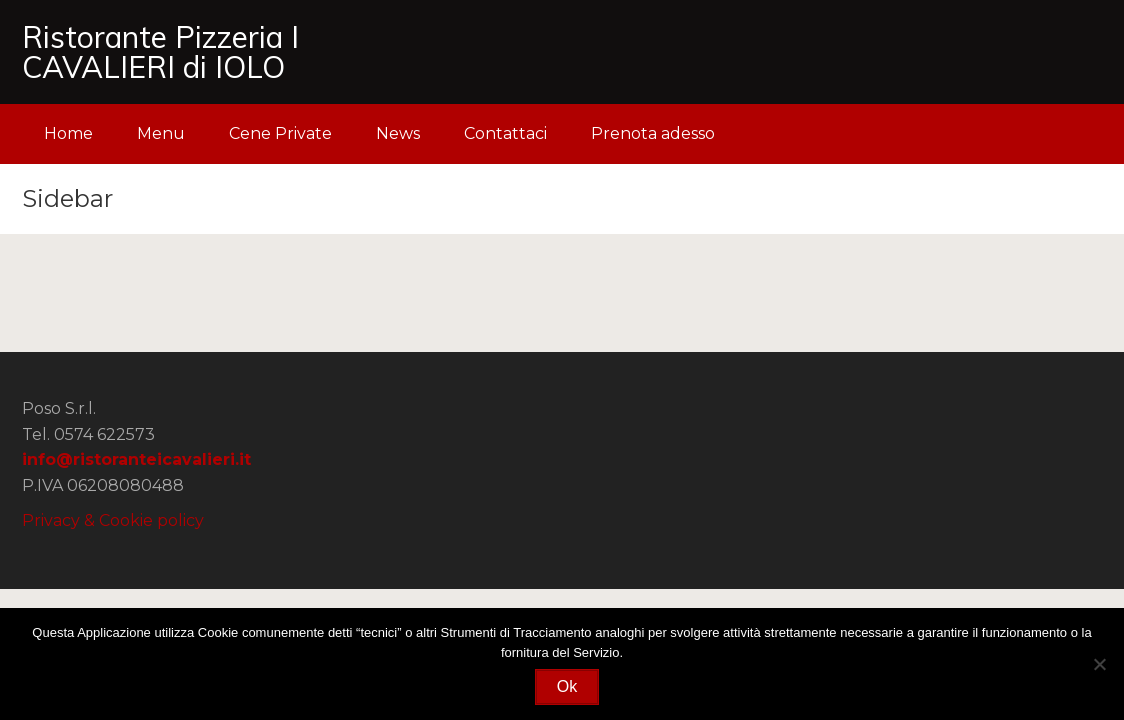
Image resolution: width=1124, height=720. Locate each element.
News (398, 133)
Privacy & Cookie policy (113, 520)
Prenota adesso (653, 133)
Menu (161, 133)
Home (68, 133)
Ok (567, 686)
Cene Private (280, 133)
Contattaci (505, 133)
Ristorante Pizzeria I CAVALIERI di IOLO (160, 52)
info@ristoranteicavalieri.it (136, 459)
